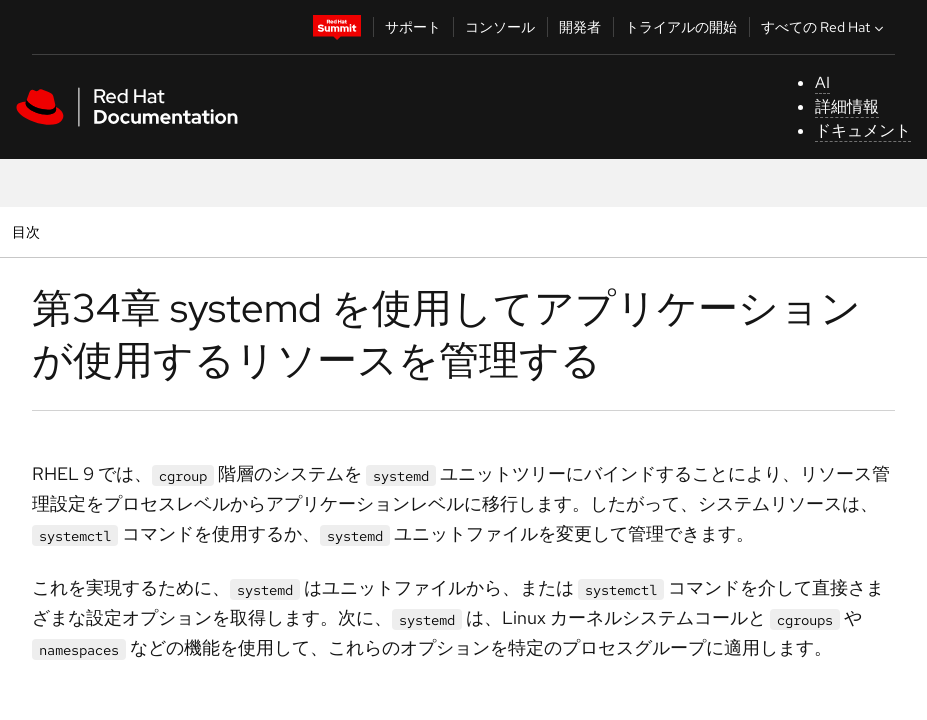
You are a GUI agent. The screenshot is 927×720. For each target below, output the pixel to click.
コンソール (500, 27)
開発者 (580, 27)
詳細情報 (847, 106)
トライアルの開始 (681, 27)
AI (822, 82)
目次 (28, 231)
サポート (413, 27)
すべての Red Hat (824, 27)
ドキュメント (863, 130)
